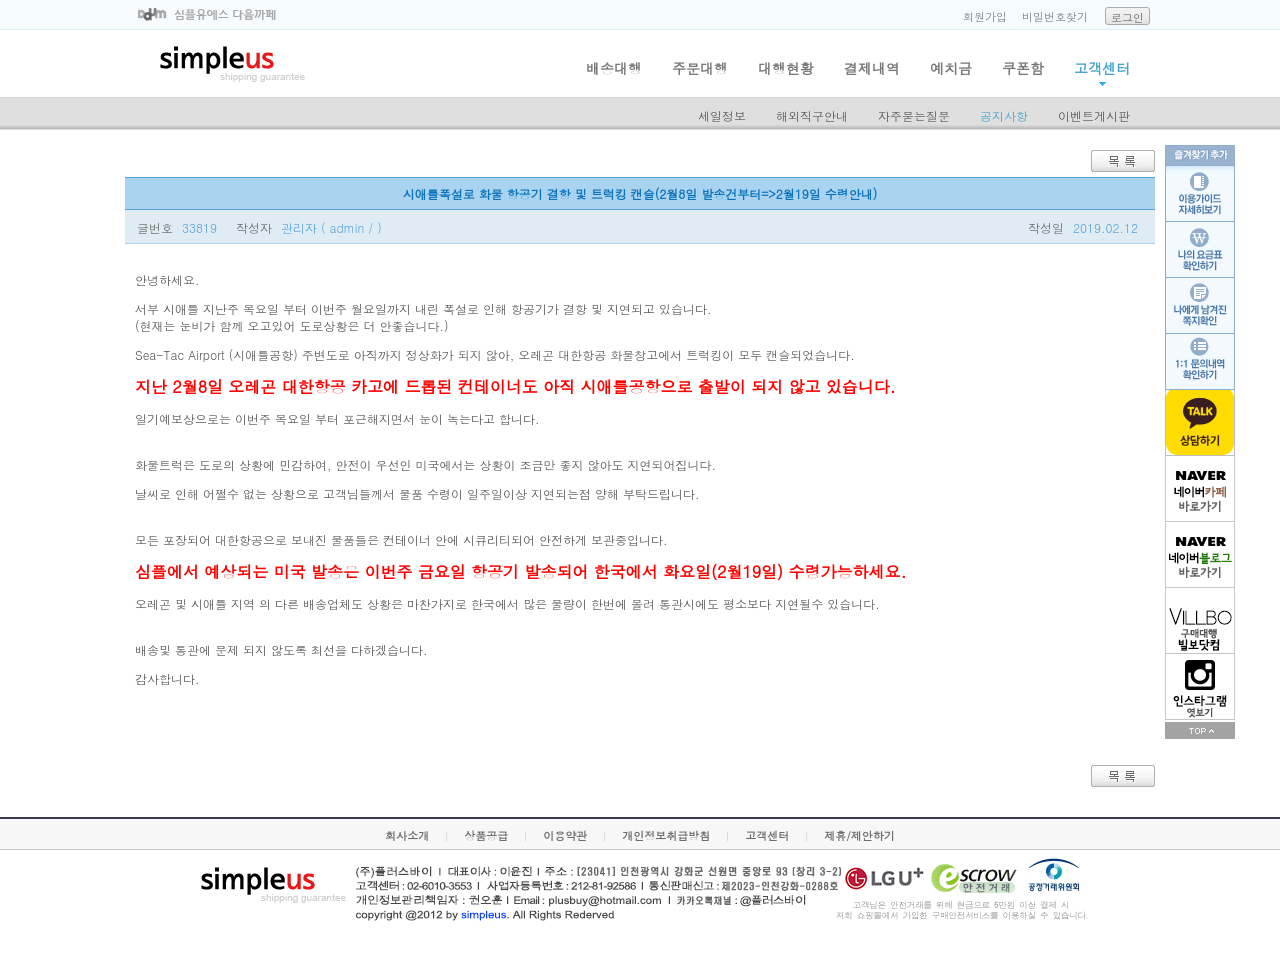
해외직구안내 (812, 115)
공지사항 (1004, 115)
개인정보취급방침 (666, 835)
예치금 (951, 68)
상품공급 (486, 835)
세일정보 (722, 115)
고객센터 (1102, 68)
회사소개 (407, 835)
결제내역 (872, 68)
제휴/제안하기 (859, 835)
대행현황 (786, 68)
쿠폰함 (1023, 68)
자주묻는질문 (914, 115)
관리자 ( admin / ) (331, 227)
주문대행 (700, 68)
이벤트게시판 (1094, 115)
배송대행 (614, 68)
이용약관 (565, 835)
